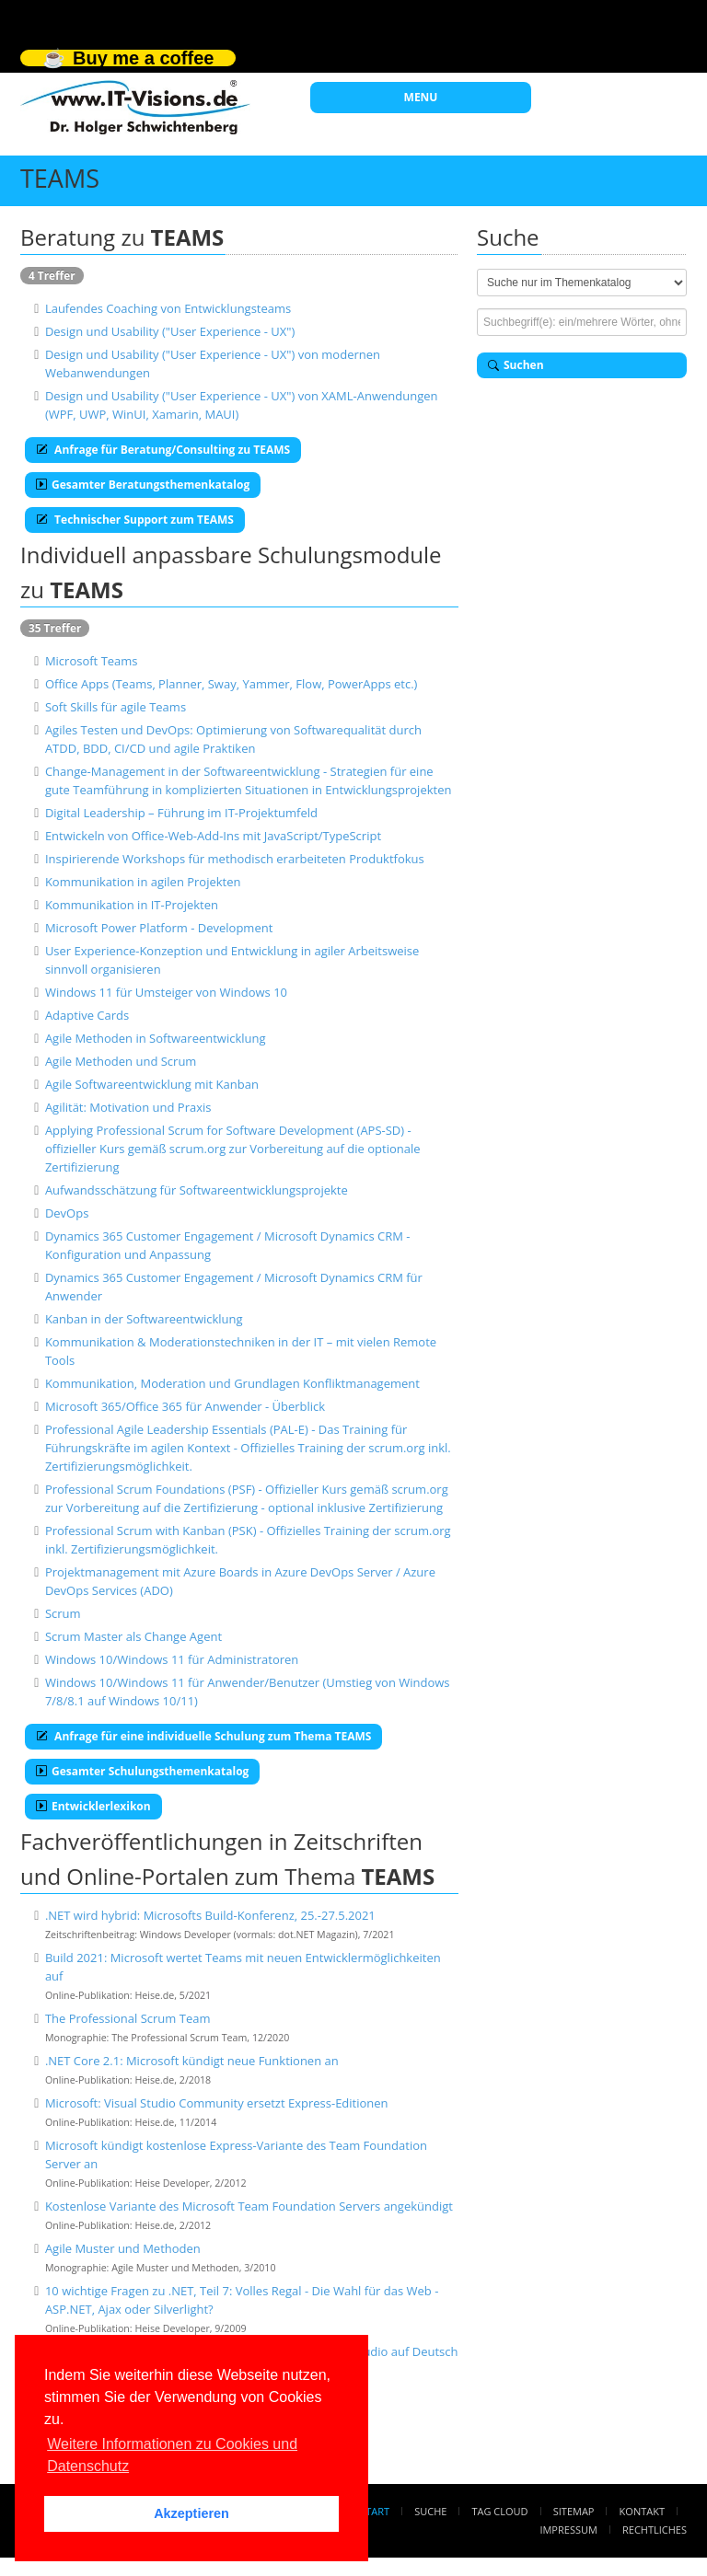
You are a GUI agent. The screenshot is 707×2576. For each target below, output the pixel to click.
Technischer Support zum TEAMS (135, 519)
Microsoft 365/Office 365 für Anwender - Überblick (185, 1406)
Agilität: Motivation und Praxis (128, 1107)
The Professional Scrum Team (128, 2018)
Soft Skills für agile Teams (115, 707)
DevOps (67, 1213)
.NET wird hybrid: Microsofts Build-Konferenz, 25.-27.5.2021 (210, 1915)
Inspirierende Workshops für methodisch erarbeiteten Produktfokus (234, 858)
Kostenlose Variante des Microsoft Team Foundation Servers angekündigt (249, 2206)
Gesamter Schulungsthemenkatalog (142, 1771)
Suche (430, 2511)
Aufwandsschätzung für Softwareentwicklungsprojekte (196, 1190)
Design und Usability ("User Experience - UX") (170, 331)
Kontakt (642, 2511)
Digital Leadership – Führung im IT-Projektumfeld (181, 812)
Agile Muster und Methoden (123, 2248)
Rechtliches (654, 2529)
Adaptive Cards (87, 1015)
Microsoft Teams (91, 661)
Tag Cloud (500, 2511)
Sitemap (574, 2511)
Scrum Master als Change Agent (133, 1636)
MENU (421, 97)
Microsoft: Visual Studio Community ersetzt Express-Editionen (216, 2103)
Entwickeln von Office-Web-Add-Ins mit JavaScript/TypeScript (213, 835)
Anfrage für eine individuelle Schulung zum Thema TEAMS (203, 1736)
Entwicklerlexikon (93, 1806)
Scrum (63, 1613)
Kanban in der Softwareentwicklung (144, 1319)
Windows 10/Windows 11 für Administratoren (171, 1659)
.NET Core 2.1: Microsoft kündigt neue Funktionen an (192, 2060)
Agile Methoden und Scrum (121, 1061)
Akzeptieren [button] (191, 2513)
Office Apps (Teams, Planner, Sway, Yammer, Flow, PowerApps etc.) (231, 684)
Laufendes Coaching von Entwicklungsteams (168, 308)
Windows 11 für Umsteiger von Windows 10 (166, 992)
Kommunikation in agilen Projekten (143, 881)
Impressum (568, 2529)
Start (374, 2511)
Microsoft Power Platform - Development (158, 927)
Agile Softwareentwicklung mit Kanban (152, 1084)
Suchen (516, 365)
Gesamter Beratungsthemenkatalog (142, 484)
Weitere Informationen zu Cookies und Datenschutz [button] (172, 2455)
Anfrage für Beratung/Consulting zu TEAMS (163, 449)
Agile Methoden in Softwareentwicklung (155, 1038)
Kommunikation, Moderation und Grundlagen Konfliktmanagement (232, 1383)
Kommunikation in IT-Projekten (131, 904)
